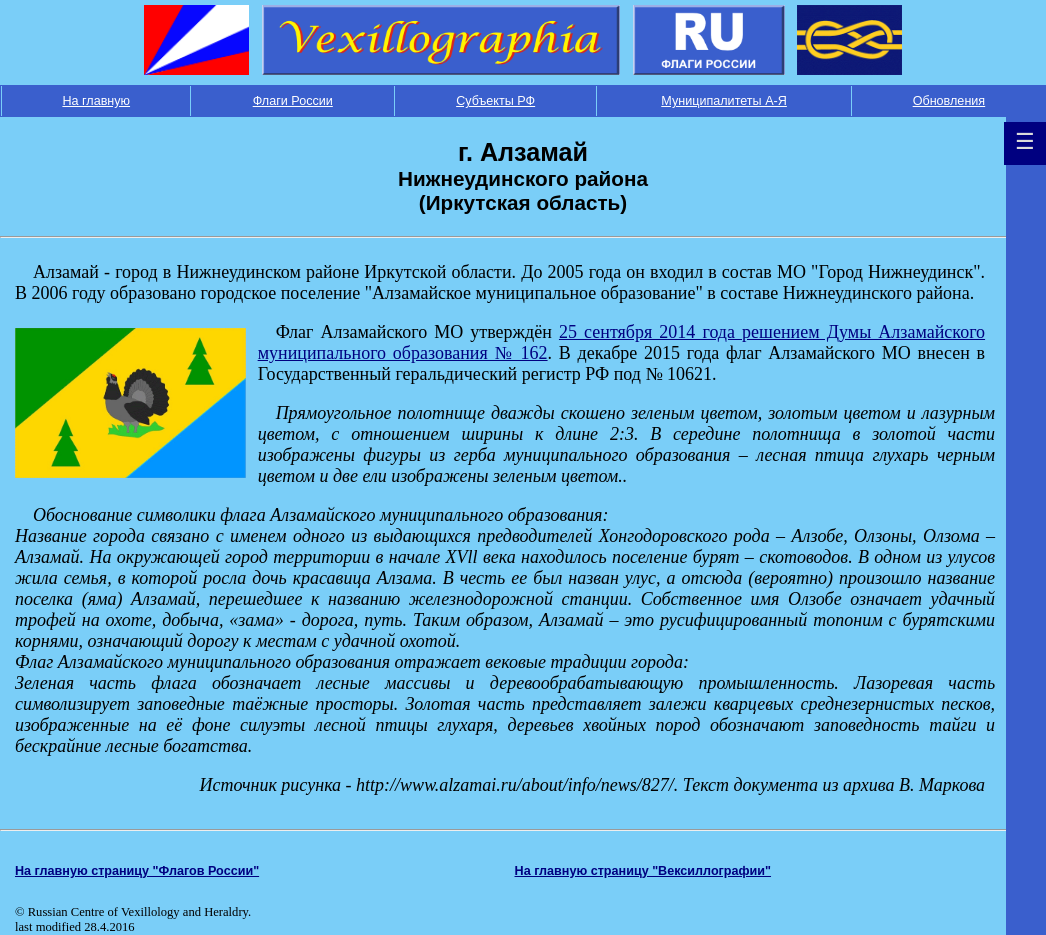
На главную (96, 101)
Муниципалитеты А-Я (724, 101)
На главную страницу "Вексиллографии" (643, 871)
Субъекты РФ (495, 101)
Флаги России (293, 101)
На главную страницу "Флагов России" (137, 871)
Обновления (949, 101)
